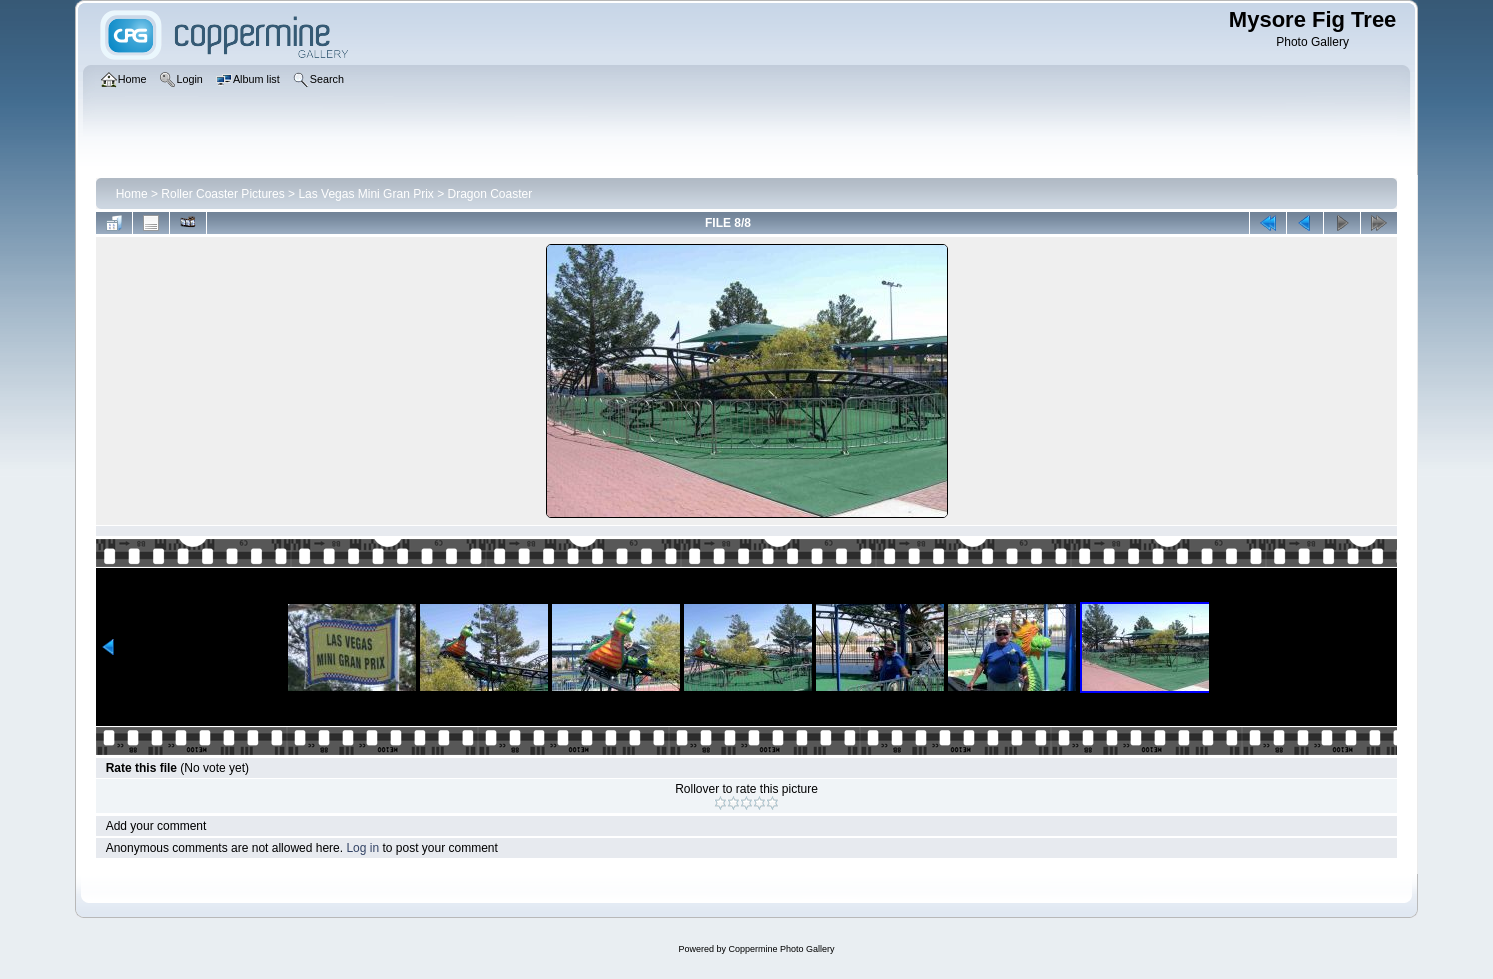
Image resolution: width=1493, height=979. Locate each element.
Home (132, 194)
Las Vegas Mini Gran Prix (365, 194)
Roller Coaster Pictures (222, 194)
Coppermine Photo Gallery (781, 949)
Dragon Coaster (490, 194)
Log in (362, 848)
